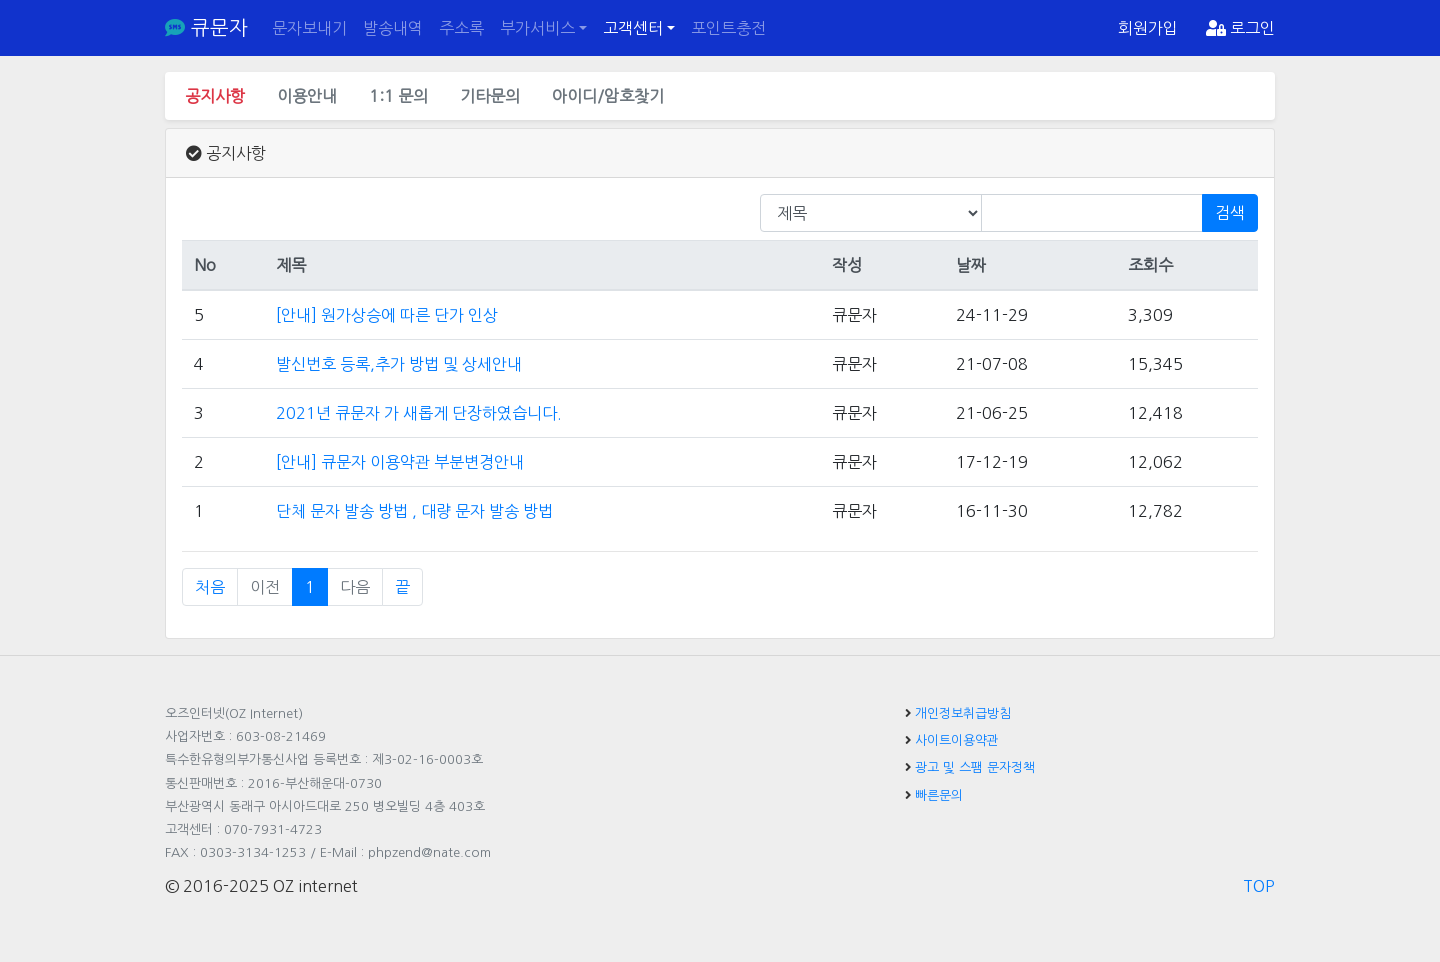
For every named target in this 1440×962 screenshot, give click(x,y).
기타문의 (490, 96)
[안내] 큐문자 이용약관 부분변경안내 (400, 462)
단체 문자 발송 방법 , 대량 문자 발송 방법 (414, 511)
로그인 (1240, 28)
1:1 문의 (398, 96)
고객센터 (633, 28)
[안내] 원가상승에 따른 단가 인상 (387, 315)
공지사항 (215, 96)
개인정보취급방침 (963, 713)
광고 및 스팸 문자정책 (975, 767)
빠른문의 (939, 795)
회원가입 (1148, 28)
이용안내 (307, 96)
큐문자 (206, 28)
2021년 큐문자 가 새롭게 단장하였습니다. (419, 413)
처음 (210, 587)
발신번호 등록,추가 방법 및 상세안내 (399, 364)
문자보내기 (309, 28)
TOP (1259, 886)
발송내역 (393, 28)
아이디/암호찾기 (608, 96)
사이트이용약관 (957, 740)
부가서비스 (537, 28)
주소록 (461, 28)
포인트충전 (728, 28)
